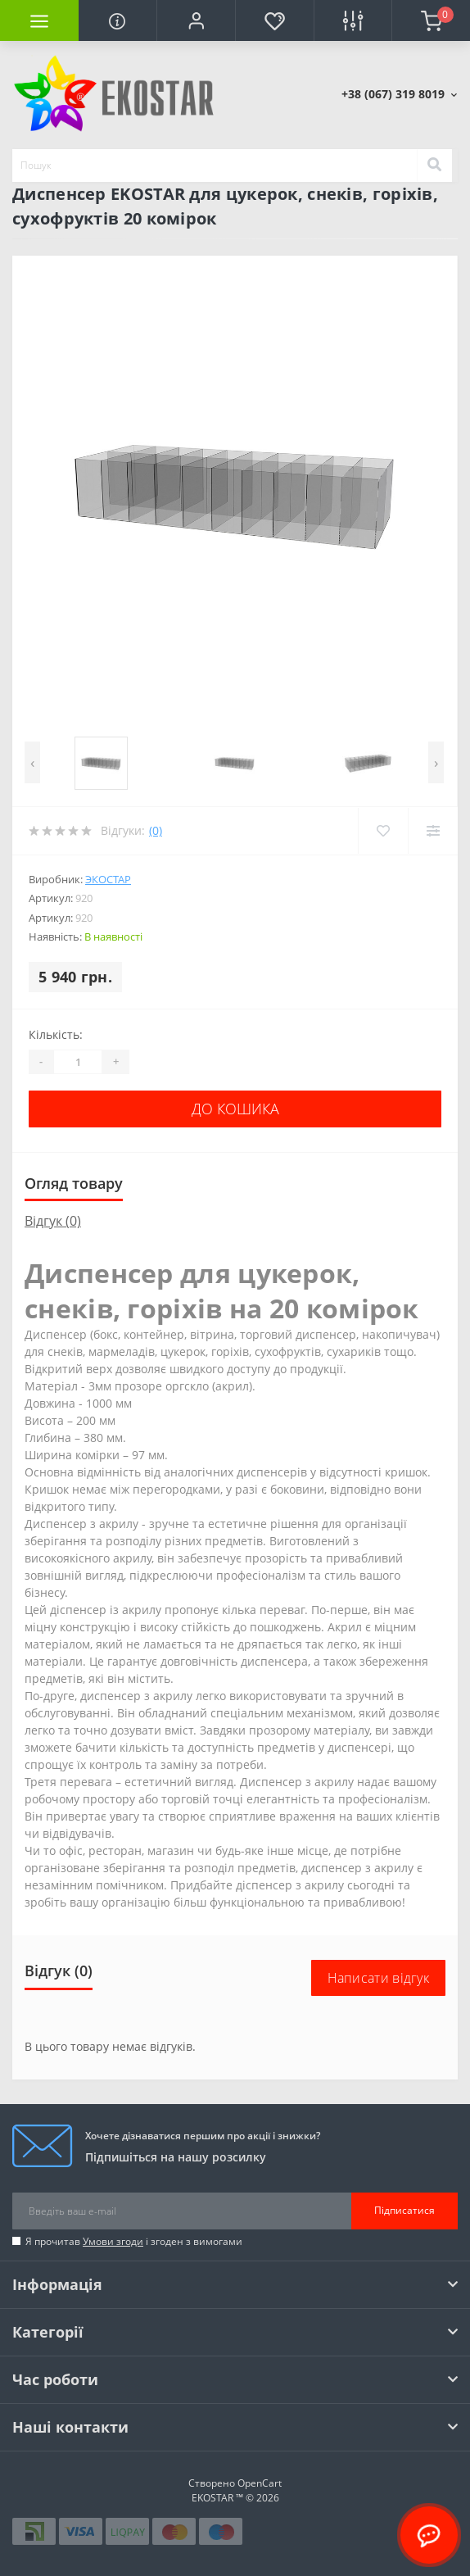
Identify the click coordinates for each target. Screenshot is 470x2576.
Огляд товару (74, 1183)
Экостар (108, 879)
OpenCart (259, 2483)
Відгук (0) (53, 1221)
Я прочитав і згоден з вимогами (133, 2241)
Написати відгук (379, 1978)
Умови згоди (113, 2241)
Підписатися (404, 2210)
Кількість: (56, 1034)
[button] (195, 20)
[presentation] (32, 762)
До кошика (235, 1108)
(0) (155, 830)
